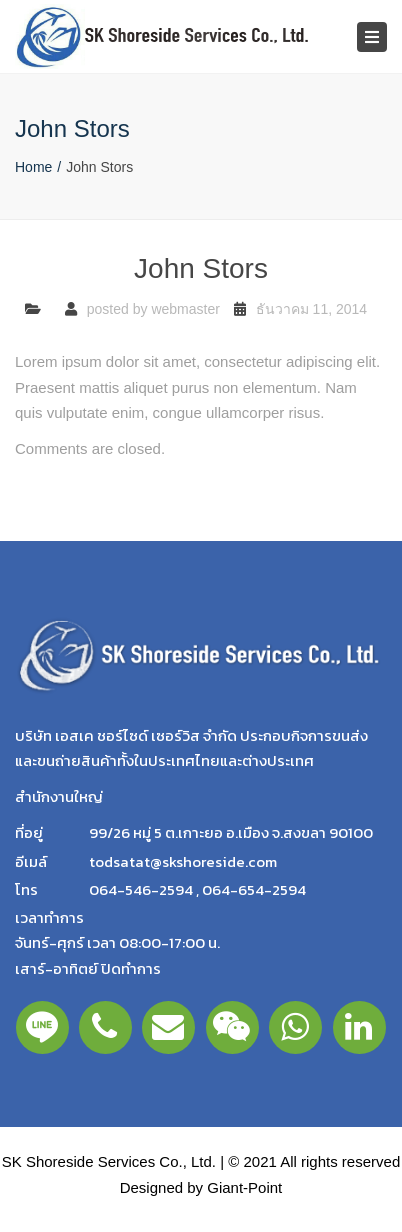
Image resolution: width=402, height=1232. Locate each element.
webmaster (185, 309)
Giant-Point (244, 1187)
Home (33, 167)
